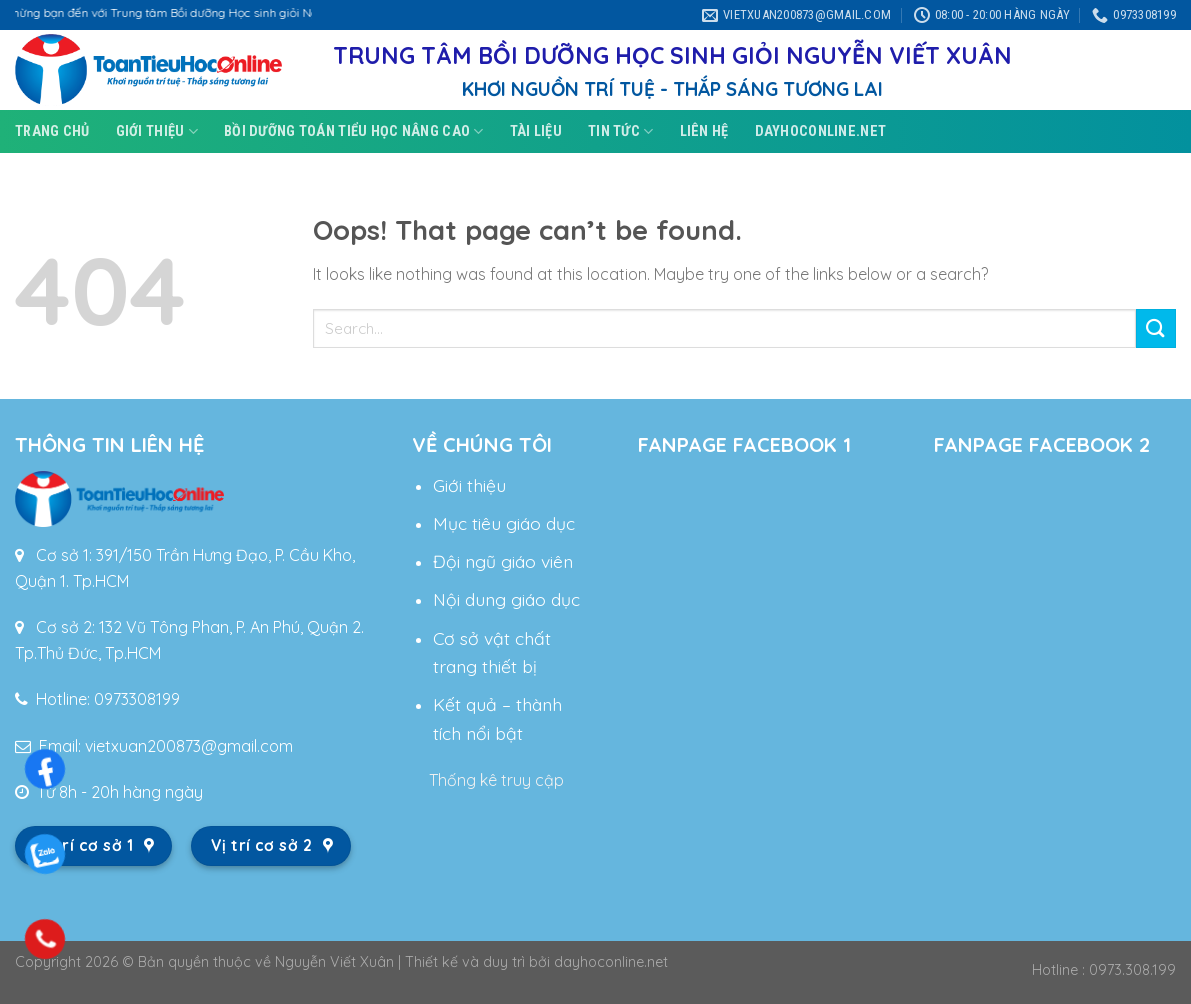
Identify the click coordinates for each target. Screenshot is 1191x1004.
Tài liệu (536, 131)
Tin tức (621, 131)
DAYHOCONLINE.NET (821, 131)
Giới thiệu (157, 131)
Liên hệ (704, 131)
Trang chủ (52, 131)
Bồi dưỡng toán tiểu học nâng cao (354, 131)
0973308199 (137, 699)
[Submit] (1156, 328)
